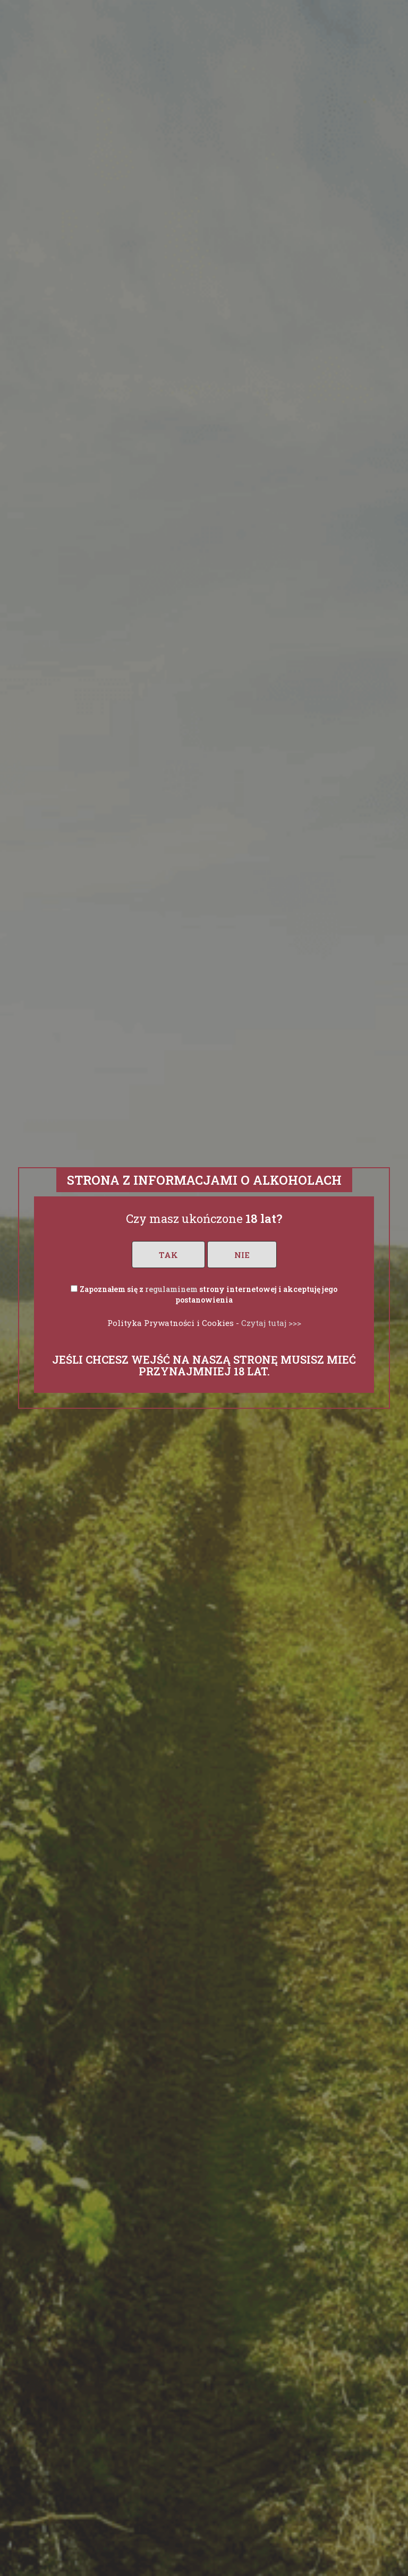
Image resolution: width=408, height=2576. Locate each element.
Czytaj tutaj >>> (271, 1322)
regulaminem (171, 1289)
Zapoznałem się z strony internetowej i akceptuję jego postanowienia (208, 1294)
